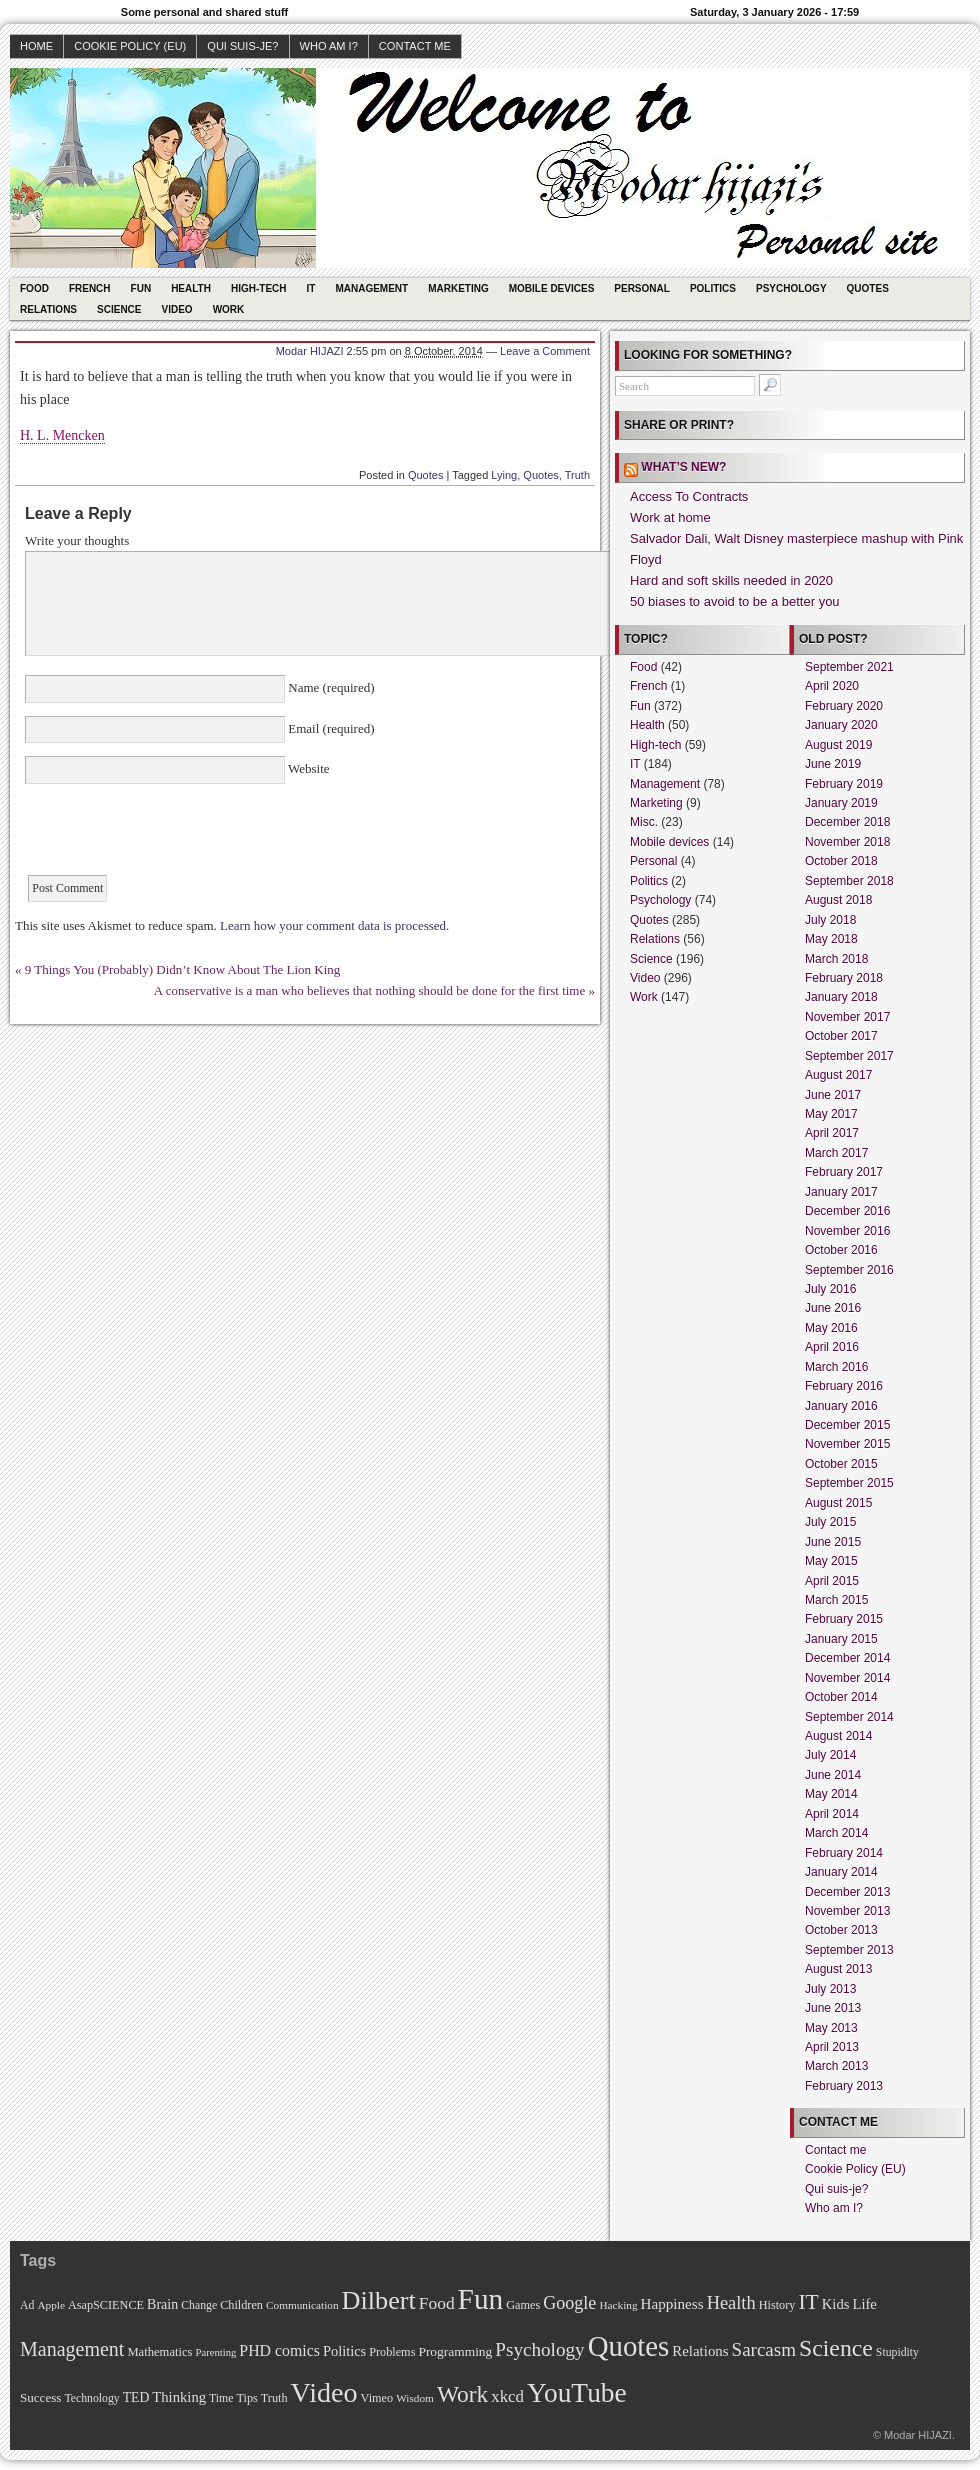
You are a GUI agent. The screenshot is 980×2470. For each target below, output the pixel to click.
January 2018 (841, 997)
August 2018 (838, 900)
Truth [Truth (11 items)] (274, 2398)
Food (34, 288)
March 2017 (836, 1153)
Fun (141, 288)
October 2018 (841, 861)
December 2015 (847, 1425)
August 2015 (838, 1503)
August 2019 (838, 745)
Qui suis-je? (242, 46)
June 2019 (833, 764)
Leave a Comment (545, 351)
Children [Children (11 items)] (241, 2305)
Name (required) (330, 687)
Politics (713, 288)
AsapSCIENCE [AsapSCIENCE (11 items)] (106, 2305)
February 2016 (844, 1386)
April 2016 (832, 1347)
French (90, 288)
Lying (504, 475)
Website (307, 768)
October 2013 (841, 1930)
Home (36, 46)
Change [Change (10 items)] (199, 2305)
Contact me (415, 46)
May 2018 (831, 939)
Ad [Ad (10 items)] (27, 2305)
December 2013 (847, 1892)
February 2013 (844, 2086)
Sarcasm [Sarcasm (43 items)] (764, 2349)
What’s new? (683, 467)
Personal (642, 288)
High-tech (259, 288)
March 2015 (836, 1600)
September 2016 (849, 1270)
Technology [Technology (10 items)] (91, 2398)
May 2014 (831, 1794)
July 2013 (830, 1989)
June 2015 (833, 1542)
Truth (577, 475)
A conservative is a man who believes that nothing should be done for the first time (369, 990)
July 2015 (830, 1522)
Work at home (670, 517)
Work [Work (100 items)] (462, 2394)
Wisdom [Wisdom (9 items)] (415, 2398)
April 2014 (832, 1814)
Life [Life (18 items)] (864, 2304)
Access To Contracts (689, 496)
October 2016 (841, 1250)
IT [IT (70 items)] (808, 2302)
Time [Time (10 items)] (221, 2398)
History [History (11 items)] (777, 2305)
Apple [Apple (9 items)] (51, 2305)
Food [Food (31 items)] (437, 2303)
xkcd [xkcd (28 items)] (507, 2396)
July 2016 (830, 1289)
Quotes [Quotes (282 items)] (629, 2346)
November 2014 (847, 1678)
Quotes (868, 288)
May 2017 (831, 1114)
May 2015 (831, 1561)
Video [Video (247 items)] (324, 2392)
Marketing (458, 288)
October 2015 (841, 1464)
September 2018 (849, 881)
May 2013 (831, 2028)
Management (371, 288)
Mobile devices (552, 288)
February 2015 (844, 1619)
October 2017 (841, 1036)
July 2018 (830, 920)
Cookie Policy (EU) (130, 46)
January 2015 (841, 1639)
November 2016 (847, 1231)
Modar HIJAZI (310, 351)
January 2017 (841, 1192)
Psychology (791, 288)
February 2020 (844, 706)
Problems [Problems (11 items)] (392, 2352)
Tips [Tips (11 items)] (246, 2398)
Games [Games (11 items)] (523, 2305)
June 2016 (833, 1308)
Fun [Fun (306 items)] (481, 2299)
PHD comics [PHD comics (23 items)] (279, 2350)
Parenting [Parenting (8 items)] (215, 2352)
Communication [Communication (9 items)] (302, 2305)
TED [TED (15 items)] (136, 2397)
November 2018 (847, 842)
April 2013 (832, 2047)
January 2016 (841, 1406)
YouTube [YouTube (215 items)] (577, 2393)
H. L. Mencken (62, 435)
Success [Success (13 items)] (40, 2397)
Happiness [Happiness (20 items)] (672, 2303)
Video (177, 309)
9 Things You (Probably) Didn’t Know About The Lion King (183, 969)
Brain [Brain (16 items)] (162, 2304)
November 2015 (847, 1444)
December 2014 (847, 1658)
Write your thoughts (77, 540)
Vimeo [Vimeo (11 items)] (377, 2398)
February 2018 (844, 978)
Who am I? (329, 46)
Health (191, 288)
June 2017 (833, 1095)
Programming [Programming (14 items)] (455, 2351)
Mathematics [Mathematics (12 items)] (159, 2352)
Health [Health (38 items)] (731, 2303)
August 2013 (838, 1969)
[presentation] (177, 836)
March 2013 (836, 2066)
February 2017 (844, 1172)
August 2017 (838, 1075)
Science (119, 309)
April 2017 (832, 1133)
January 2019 (841, 803)
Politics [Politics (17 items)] (344, 2351)
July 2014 (830, 1755)
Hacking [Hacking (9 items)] (618, 2305)
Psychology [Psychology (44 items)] (539, 2349)
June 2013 (833, 2008)
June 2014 (833, 1775)
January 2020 (841, 725)
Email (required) (330, 728)
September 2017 (849, 1056)
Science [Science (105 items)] (836, 2348)
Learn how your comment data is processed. (334, 925)
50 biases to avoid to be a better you (735, 601)
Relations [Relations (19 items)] (700, 2351)
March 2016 (836, 1367)
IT (311, 288)
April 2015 (832, 1581)
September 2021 (849, 667)
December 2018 (847, 822)
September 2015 (849, 1483)
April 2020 (832, 686)
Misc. (644, 822)
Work (229, 309)
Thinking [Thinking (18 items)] (179, 2397)
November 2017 (847, 1017)
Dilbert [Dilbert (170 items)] (379, 2300)
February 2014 (844, 1853)
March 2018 (836, 959)
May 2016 (831, 1328)
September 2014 (849, 1717)
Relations (48, 309)
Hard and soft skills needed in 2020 (731, 580)
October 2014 (841, 1697)
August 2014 (838, 1736)
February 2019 (844, 784)
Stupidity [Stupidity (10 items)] (897, 2352)
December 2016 (847, 1211)
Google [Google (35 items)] (569, 2303)
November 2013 (847, 1911)
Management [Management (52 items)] (72, 2349)
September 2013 (849, 1950)
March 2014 (836, 1833)
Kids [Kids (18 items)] (836, 2304)
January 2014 (841, 1872)
